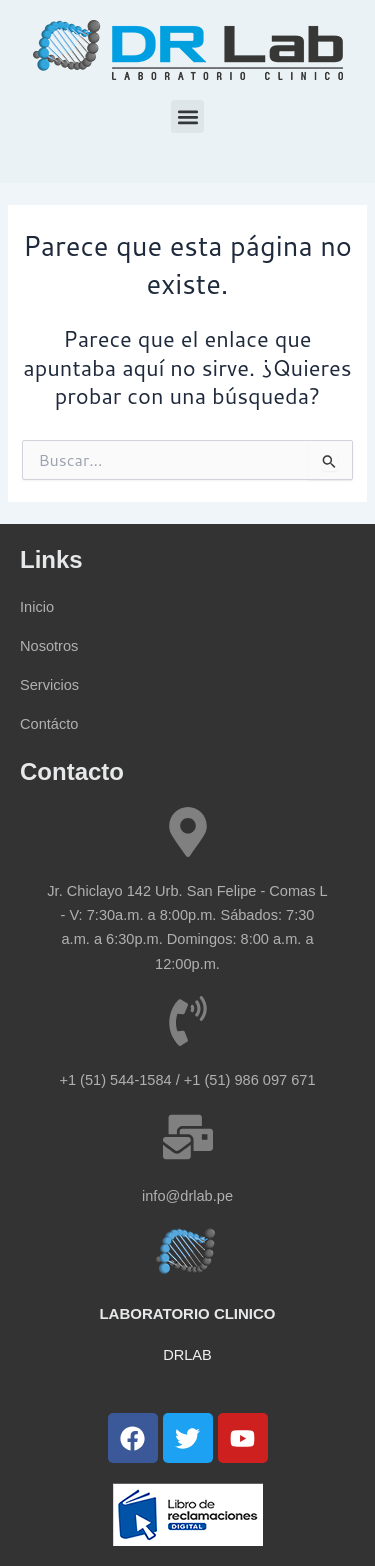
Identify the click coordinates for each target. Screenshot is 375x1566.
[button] (187, 116)
